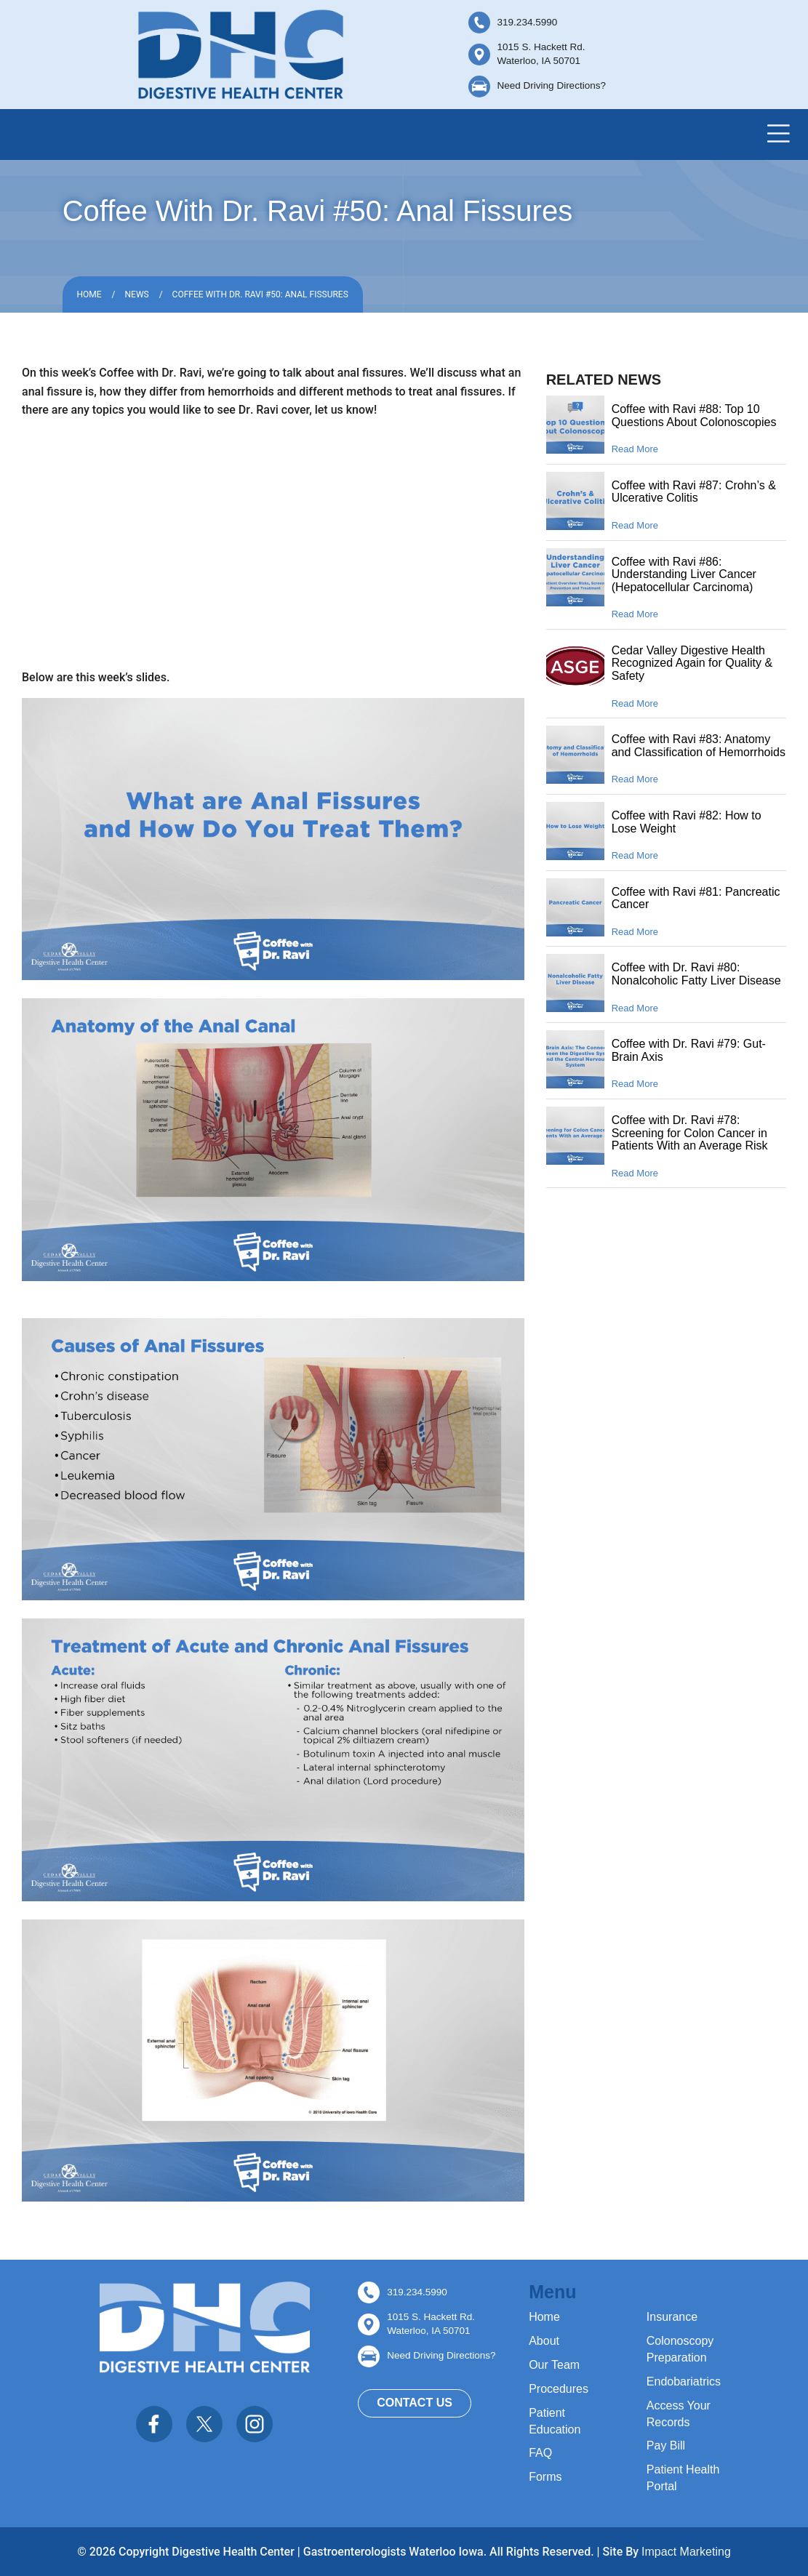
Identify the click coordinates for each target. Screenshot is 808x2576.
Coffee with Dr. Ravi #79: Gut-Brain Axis (689, 1050)
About (544, 2341)
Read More (635, 449)
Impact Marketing (686, 2551)
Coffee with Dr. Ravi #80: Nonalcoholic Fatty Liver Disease (696, 974)
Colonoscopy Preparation (680, 2349)
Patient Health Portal (683, 2477)
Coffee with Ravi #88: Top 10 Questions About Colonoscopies (694, 415)
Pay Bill (666, 2445)
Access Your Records (679, 2413)
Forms (545, 2477)
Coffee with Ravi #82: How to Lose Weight (686, 822)
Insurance (672, 2317)
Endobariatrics (684, 2381)
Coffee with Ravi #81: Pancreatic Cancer (696, 898)
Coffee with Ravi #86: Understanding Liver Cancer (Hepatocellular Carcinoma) (684, 574)
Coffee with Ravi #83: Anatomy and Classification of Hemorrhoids (698, 745)
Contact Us (414, 2402)
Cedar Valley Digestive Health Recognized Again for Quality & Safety (692, 663)
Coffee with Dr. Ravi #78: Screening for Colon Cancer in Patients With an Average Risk (690, 1133)
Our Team (554, 2365)
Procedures (558, 2389)
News (137, 294)
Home (89, 294)
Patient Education (554, 2421)
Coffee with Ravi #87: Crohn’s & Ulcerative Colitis (694, 492)
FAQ (540, 2453)
